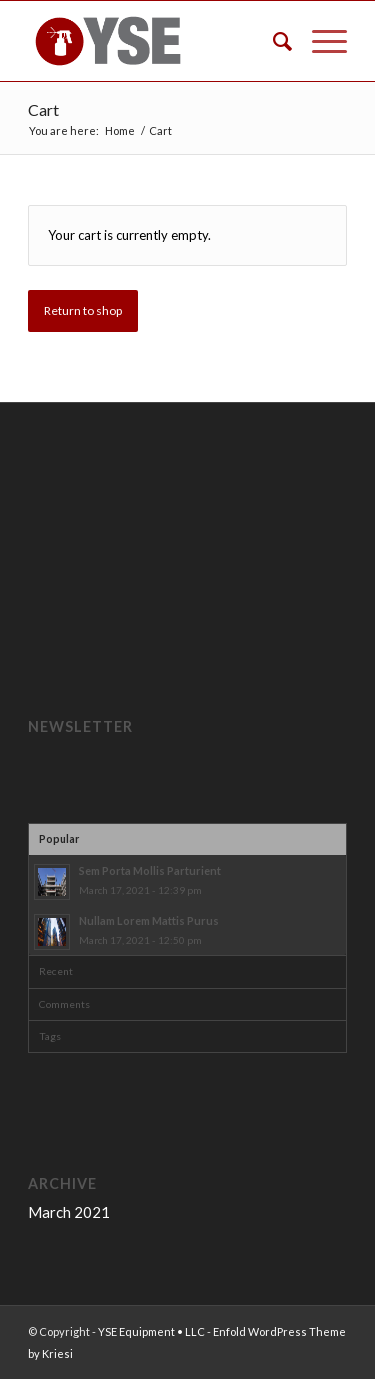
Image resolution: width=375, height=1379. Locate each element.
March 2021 (69, 1212)
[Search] (272, 41)
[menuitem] (272, 41)
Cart (43, 109)
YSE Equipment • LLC (151, 1331)
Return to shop (83, 310)
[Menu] (319, 41)
